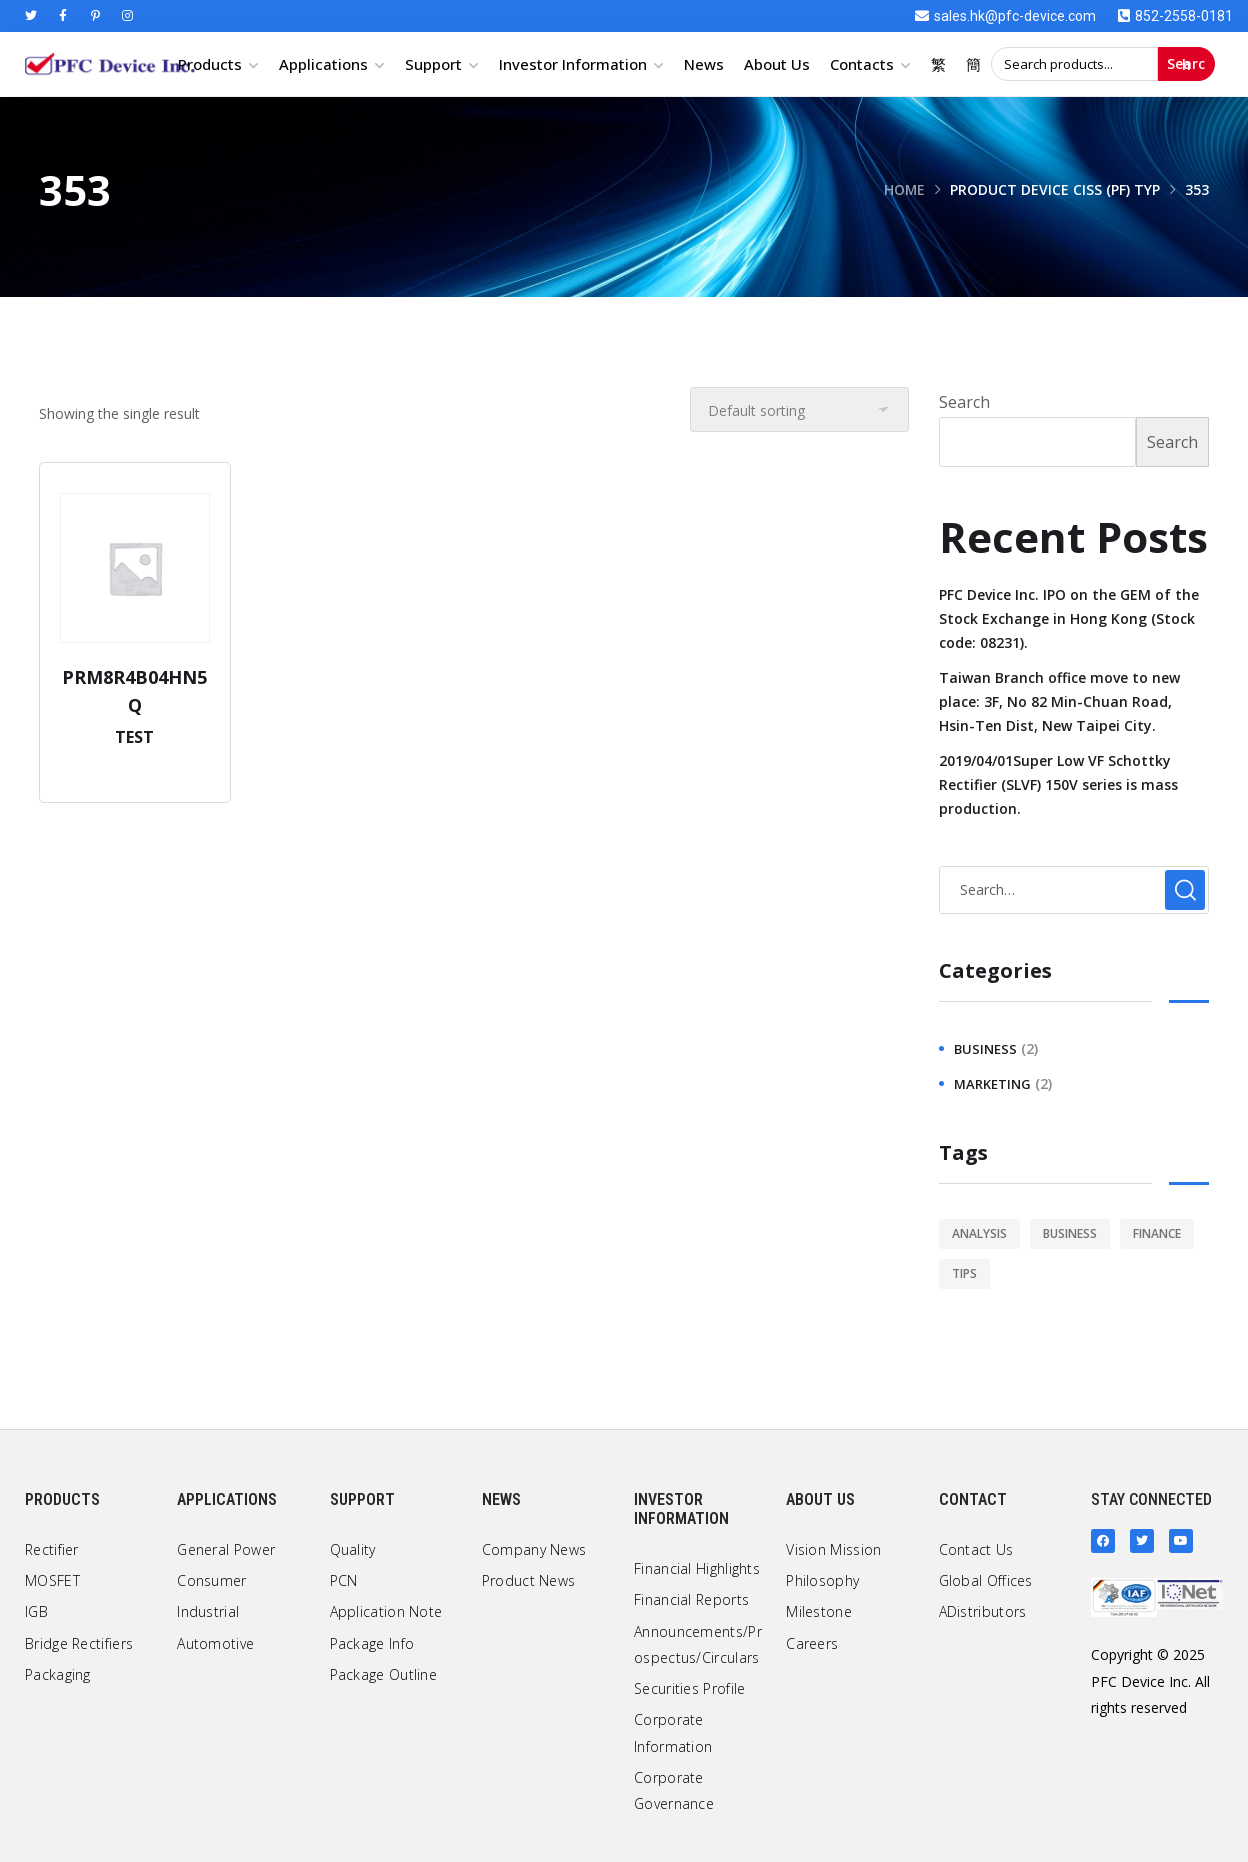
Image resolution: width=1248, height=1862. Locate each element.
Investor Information (573, 64)
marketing (992, 1084)
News (704, 64)
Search (1186, 64)
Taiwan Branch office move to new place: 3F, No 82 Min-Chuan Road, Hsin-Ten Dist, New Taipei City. (1059, 701)
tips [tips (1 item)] (964, 1273)
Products (210, 64)
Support (433, 64)
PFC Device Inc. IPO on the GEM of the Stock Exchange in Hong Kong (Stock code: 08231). (1069, 618)
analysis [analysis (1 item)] (979, 1233)
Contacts (862, 64)
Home (904, 189)
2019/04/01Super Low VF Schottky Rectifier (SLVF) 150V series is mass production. (1058, 784)
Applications (323, 64)
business (985, 1049)
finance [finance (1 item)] (1157, 1233)
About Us (777, 64)
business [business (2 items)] (1070, 1233)
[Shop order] (799, 409)
